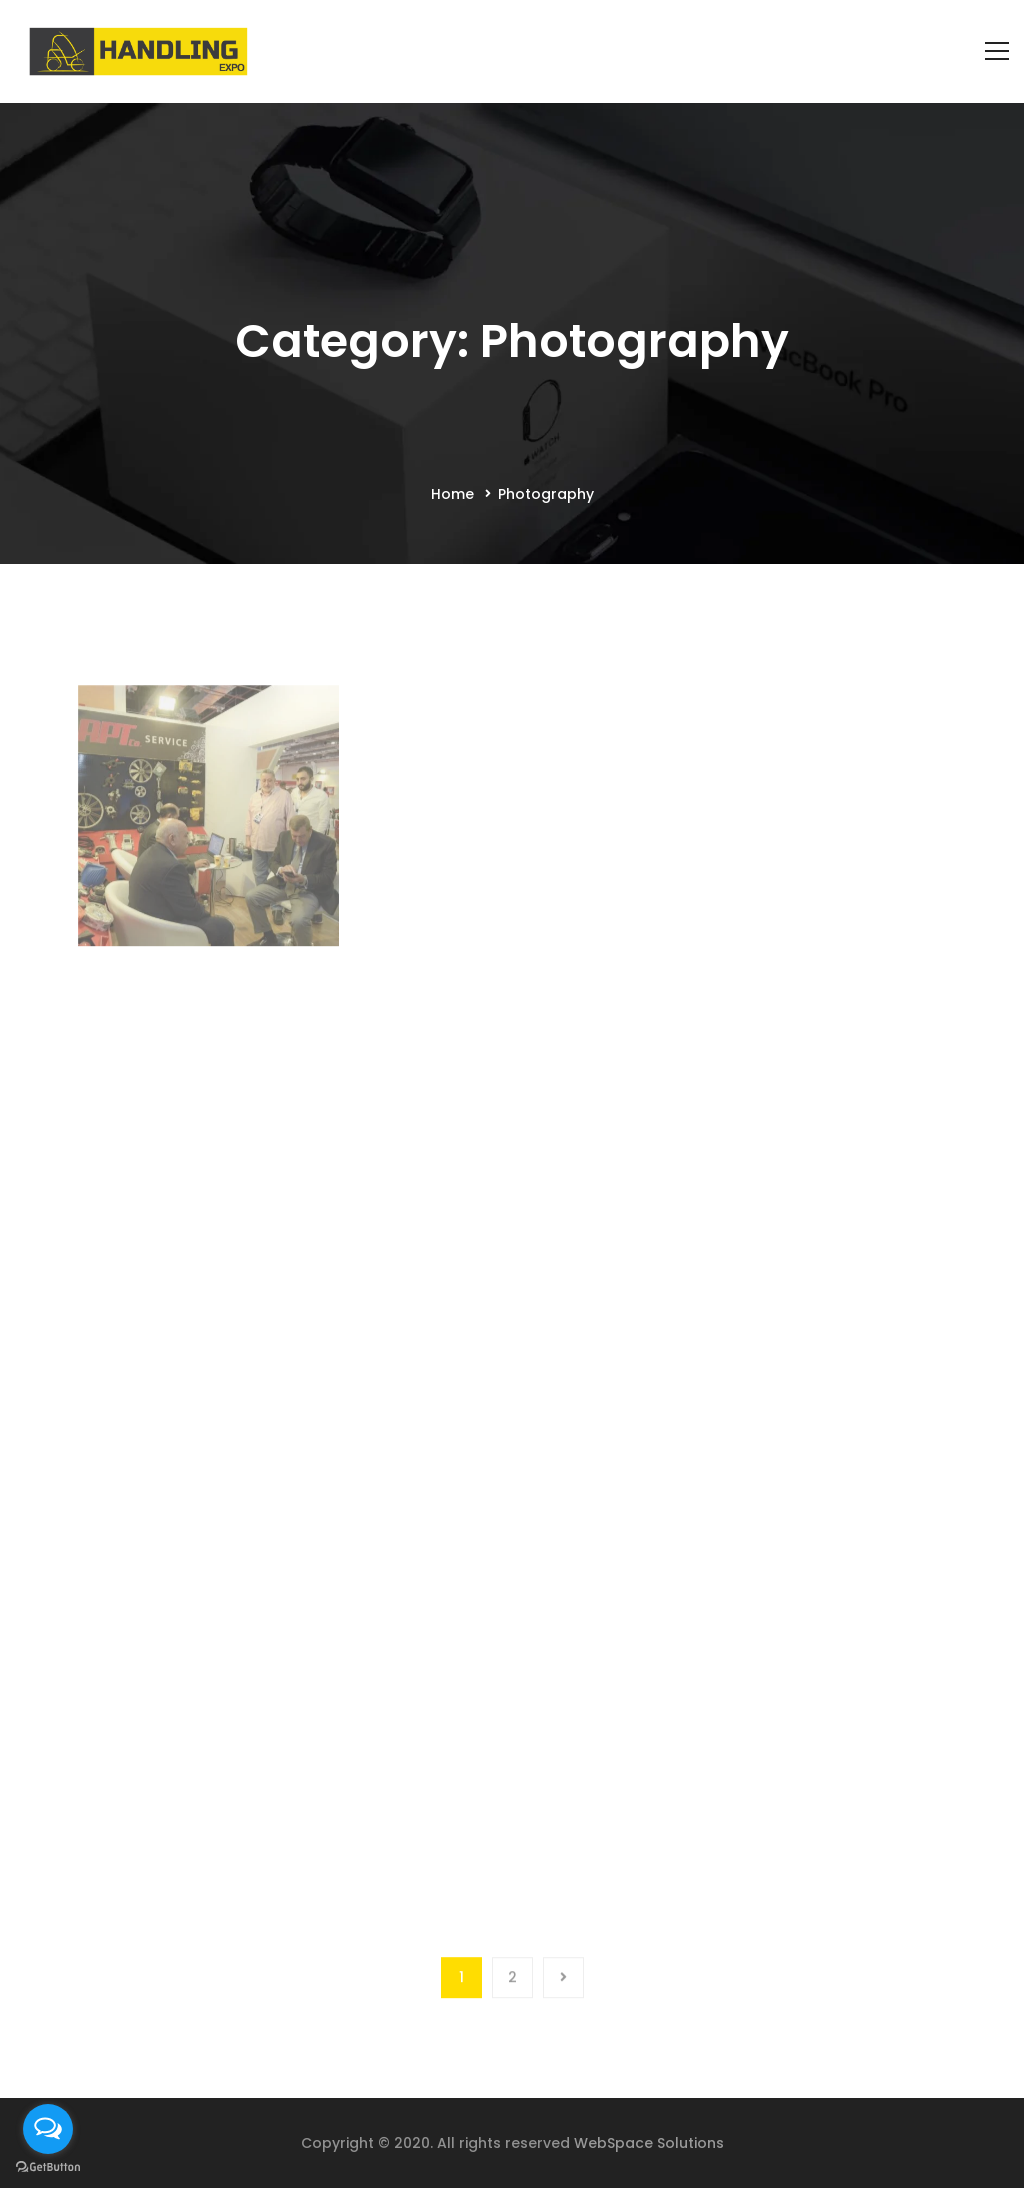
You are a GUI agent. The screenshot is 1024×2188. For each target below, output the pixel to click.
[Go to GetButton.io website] (48, 2167)
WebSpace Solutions (649, 2143)
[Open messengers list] (48, 2129)
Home (452, 494)
